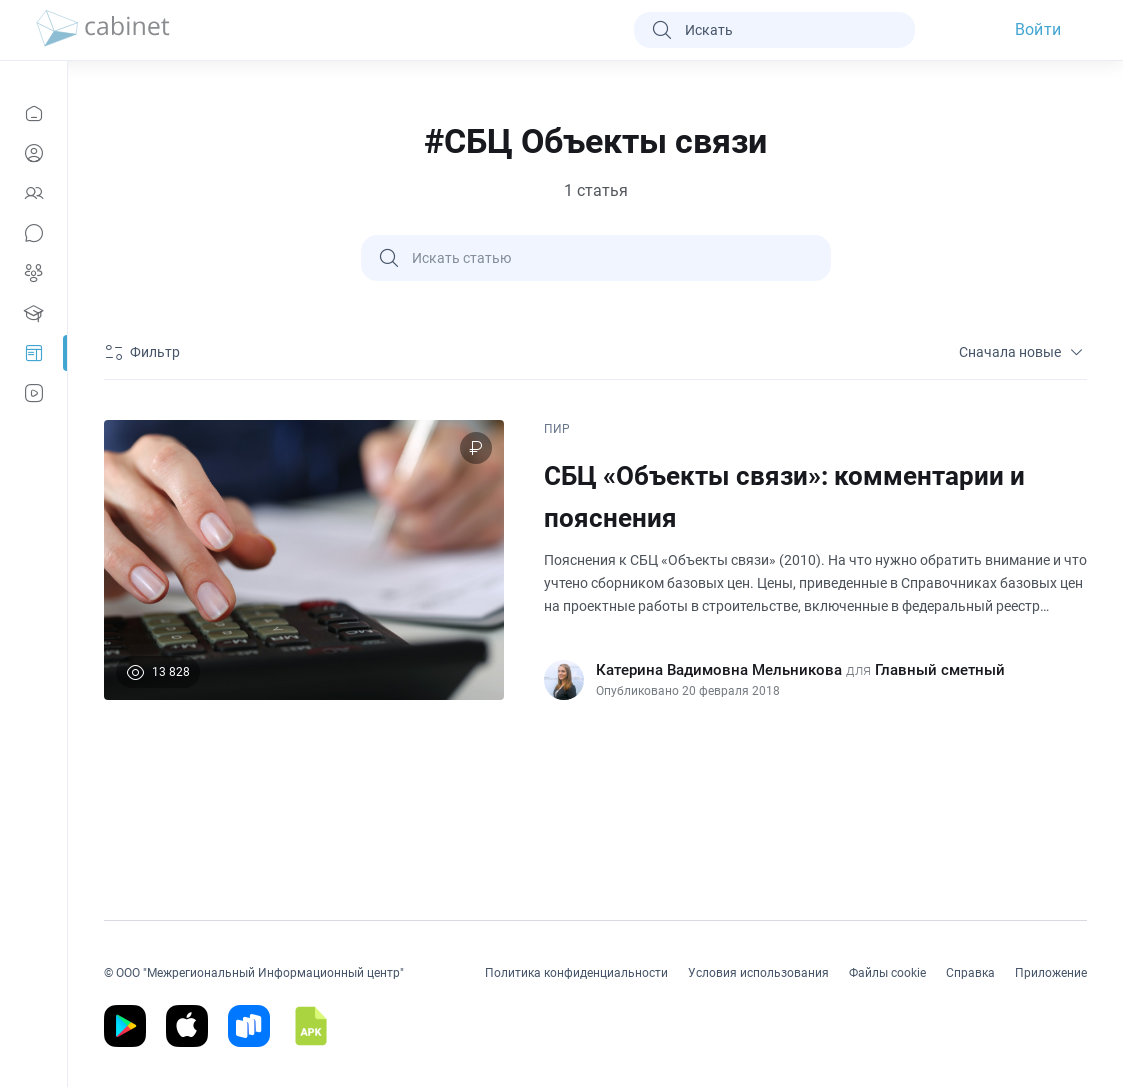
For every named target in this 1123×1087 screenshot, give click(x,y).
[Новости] (33, 113)
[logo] (103, 30)
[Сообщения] (33, 233)
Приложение (1051, 973)
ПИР (557, 429)
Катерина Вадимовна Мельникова (719, 670)
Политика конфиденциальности (576, 973)
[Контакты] (33, 193)
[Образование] (33, 313)
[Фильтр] (145, 352)
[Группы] (33, 273)
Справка (970, 973)
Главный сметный (940, 670)
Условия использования (758, 973)
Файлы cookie (887, 973)
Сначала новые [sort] (1023, 352)
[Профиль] (33, 153)
